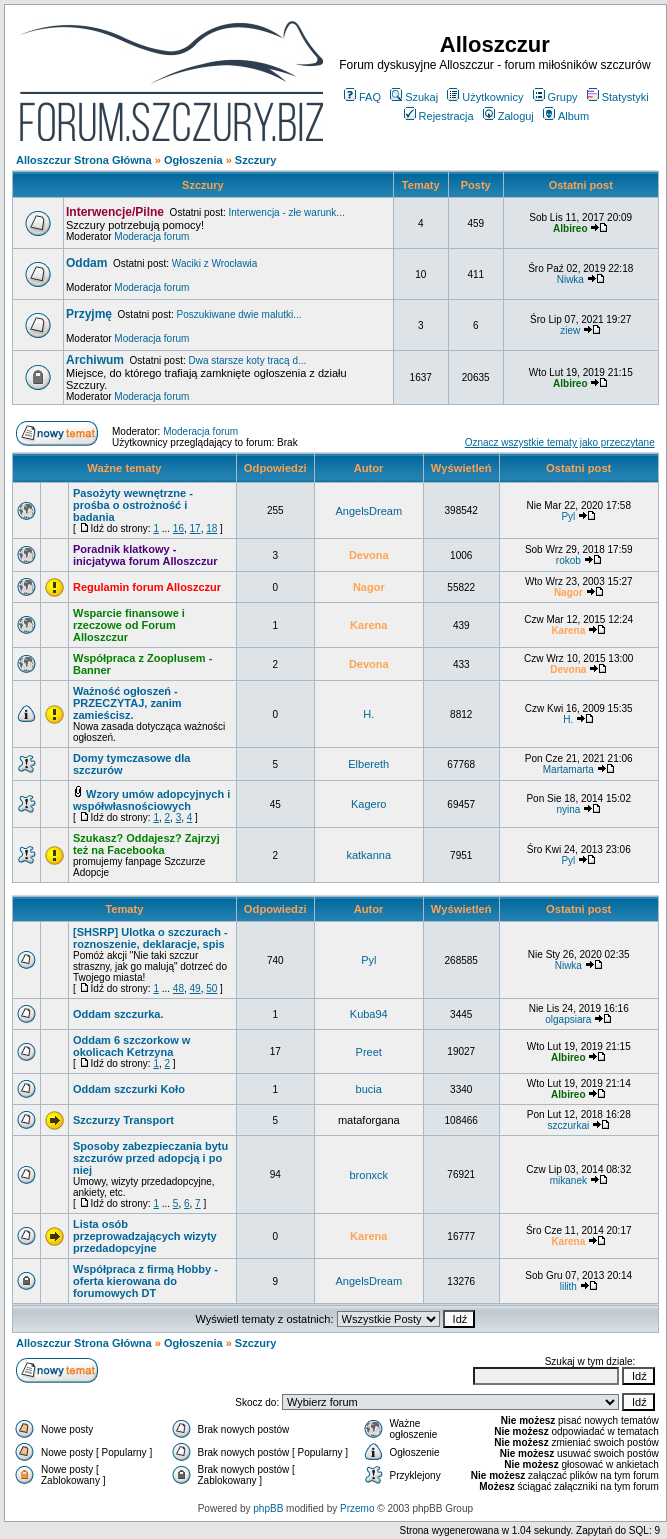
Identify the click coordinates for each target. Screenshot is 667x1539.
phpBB (268, 1508)
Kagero (368, 804)
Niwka (570, 279)
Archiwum (95, 360)
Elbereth (368, 764)
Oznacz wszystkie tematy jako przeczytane (560, 442)
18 (211, 528)
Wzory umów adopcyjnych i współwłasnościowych (151, 800)
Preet (369, 1052)
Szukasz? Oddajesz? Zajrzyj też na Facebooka (146, 844)
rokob (568, 560)
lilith (568, 1286)
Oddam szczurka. (118, 1014)
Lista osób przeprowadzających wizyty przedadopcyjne (145, 1236)
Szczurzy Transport (123, 1120)
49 (195, 988)
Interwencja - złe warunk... (287, 212)
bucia (369, 1089)
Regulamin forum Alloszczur (147, 587)
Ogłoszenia (193, 160)
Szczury (256, 160)
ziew (570, 330)
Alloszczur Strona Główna (84, 160)
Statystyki (618, 97)
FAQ (362, 97)
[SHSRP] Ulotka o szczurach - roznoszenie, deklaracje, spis (150, 938)
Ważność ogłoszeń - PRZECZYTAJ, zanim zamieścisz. (127, 703)
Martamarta (568, 769)
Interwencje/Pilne (115, 212)
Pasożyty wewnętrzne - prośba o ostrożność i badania (133, 505)
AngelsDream (368, 511)
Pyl (568, 516)
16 (178, 528)
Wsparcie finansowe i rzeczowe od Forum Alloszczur (129, 625)
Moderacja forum (151, 236)
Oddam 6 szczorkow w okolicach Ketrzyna (131, 1046)
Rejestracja (439, 116)
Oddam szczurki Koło (129, 1089)
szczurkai (568, 1125)
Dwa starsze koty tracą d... (248, 360)
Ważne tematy (124, 468)
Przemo (357, 1508)
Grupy (555, 97)
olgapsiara (568, 1019)
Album (566, 116)
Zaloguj (508, 116)
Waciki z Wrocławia (215, 263)
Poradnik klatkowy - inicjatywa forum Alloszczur (145, 555)
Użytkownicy (485, 97)
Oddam (86, 263)
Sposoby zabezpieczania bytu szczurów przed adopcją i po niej (150, 1158)
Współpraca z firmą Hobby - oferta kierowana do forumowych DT (145, 1281)
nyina (568, 809)
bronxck (369, 1175)
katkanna (368, 855)
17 (195, 528)
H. (368, 714)
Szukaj (414, 97)
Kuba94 (369, 1014)
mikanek (568, 1180)
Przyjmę (89, 314)
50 (211, 988)
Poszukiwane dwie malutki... (239, 314)
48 (178, 988)
